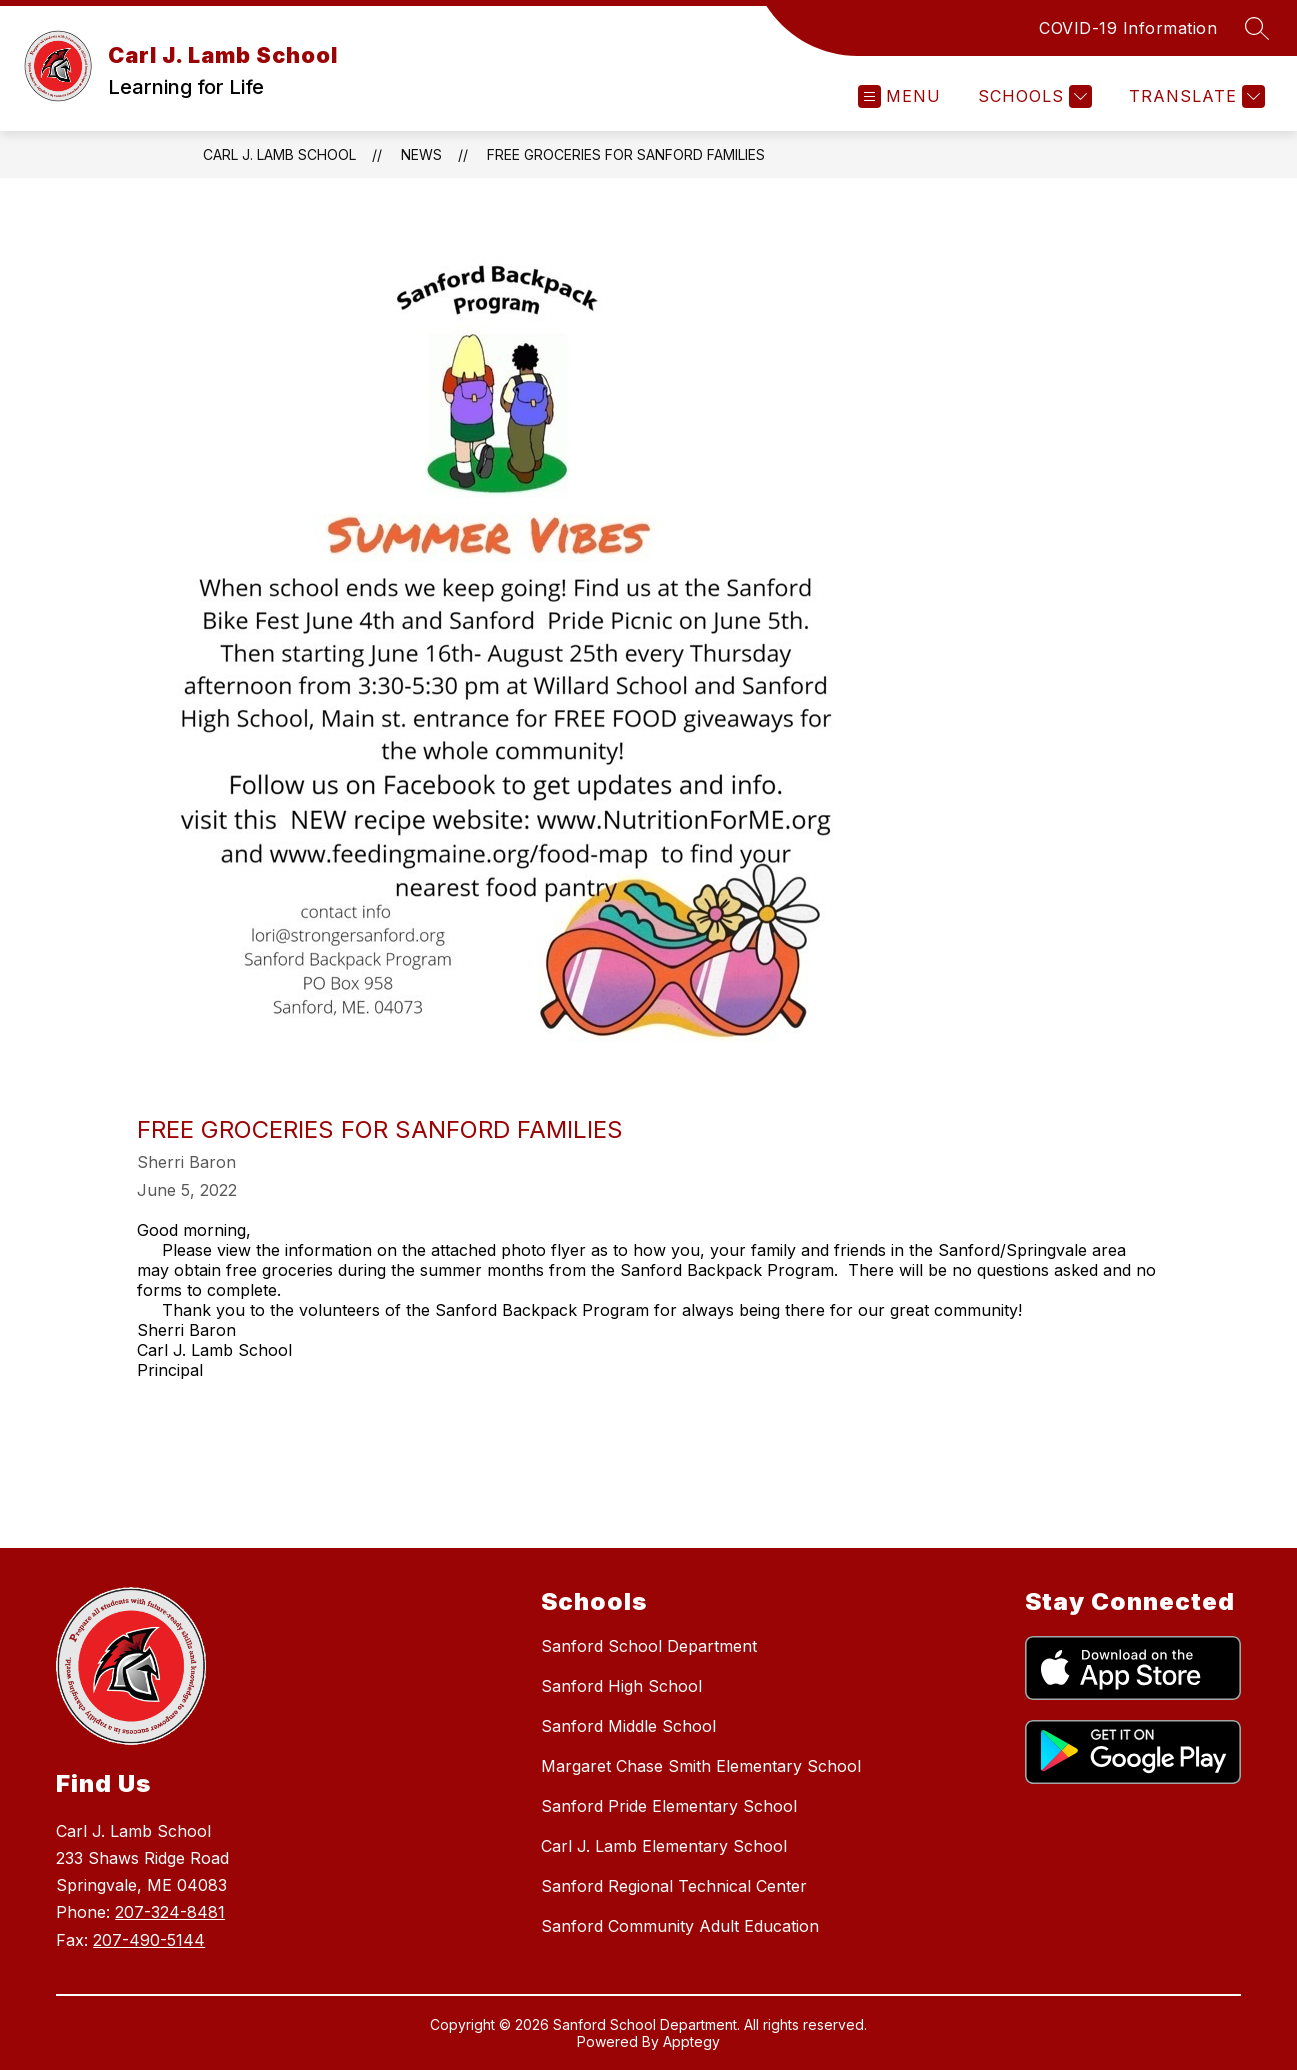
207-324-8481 (170, 1912)
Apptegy (691, 2041)
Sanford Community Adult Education (680, 1926)
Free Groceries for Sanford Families (626, 154)
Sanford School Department (649, 1646)
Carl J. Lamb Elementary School (664, 1846)
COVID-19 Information (1128, 28)
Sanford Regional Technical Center (674, 1886)
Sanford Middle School (628, 1726)
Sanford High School (621, 1686)
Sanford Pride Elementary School (669, 1806)
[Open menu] (899, 96)
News (421, 154)
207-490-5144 (149, 1940)
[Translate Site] (1194, 96)
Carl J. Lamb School (279, 154)
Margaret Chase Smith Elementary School (701, 1766)
